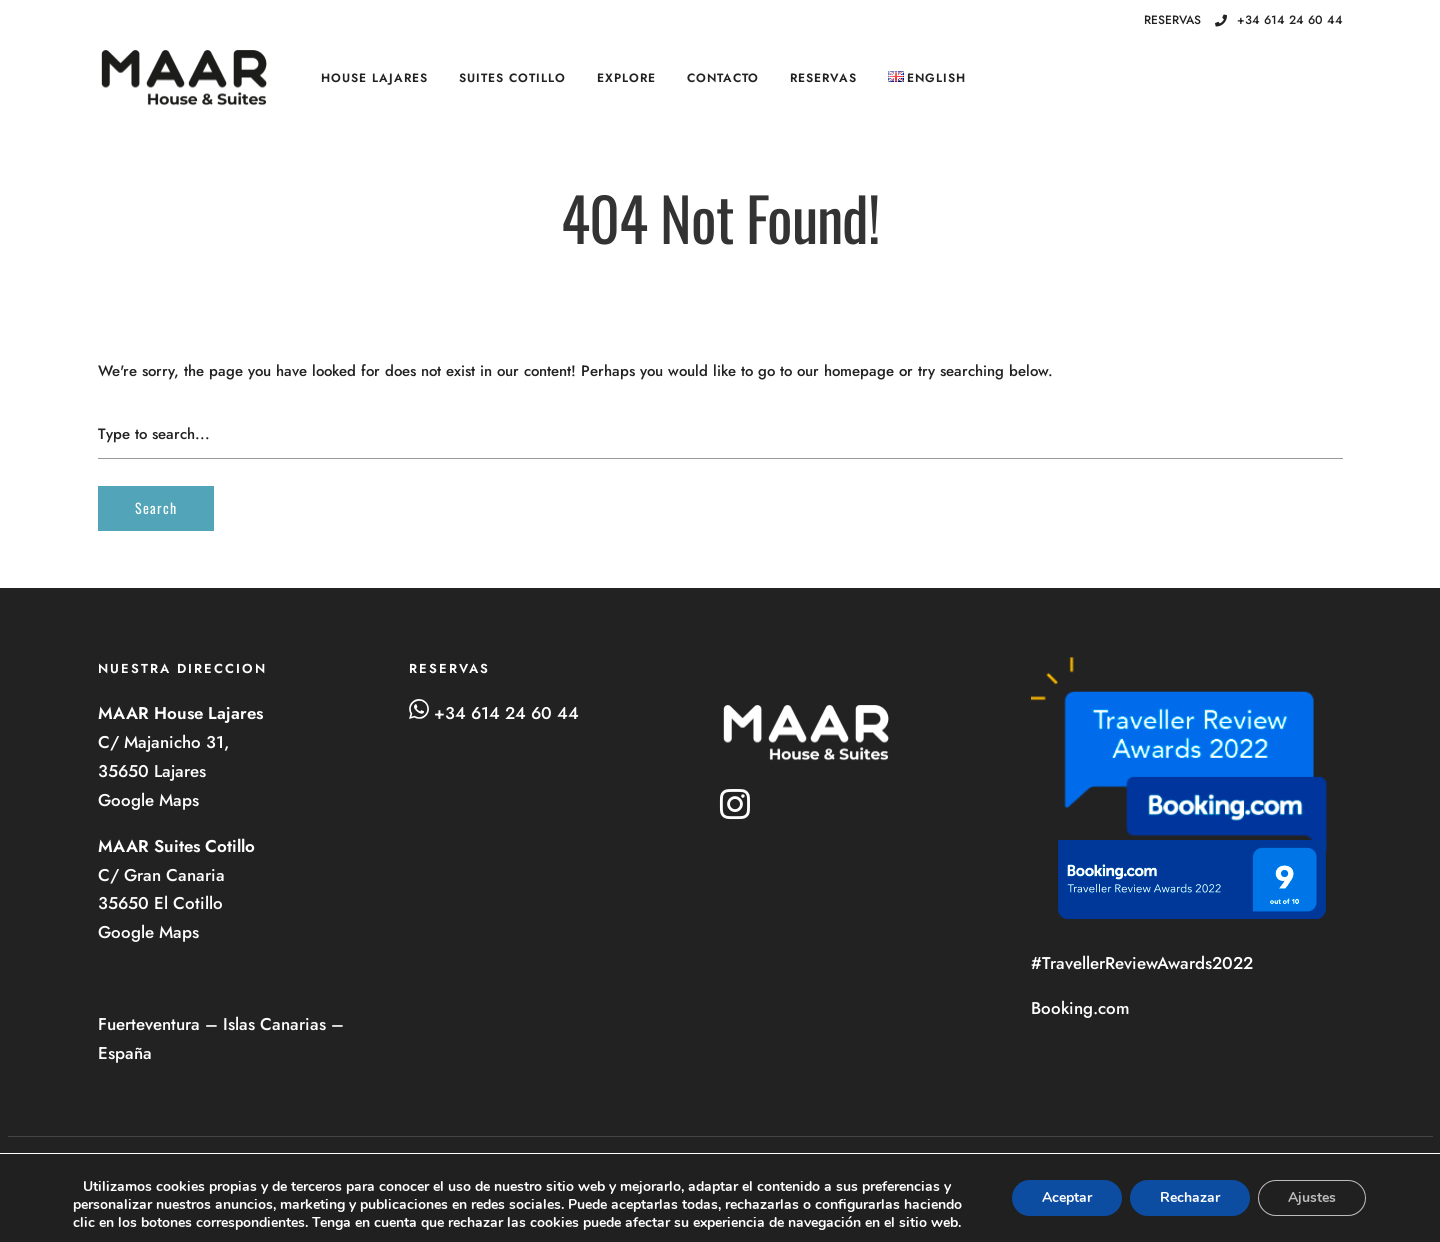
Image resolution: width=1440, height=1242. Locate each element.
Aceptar (1067, 1197)
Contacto (723, 78)
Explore (626, 78)
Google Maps (151, 800)
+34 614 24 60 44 (1279, 20)
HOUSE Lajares (374, 78)
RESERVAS (823, 78)
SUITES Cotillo (512, 78)
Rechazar (1190, 1197)
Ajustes (1312, 1197)
